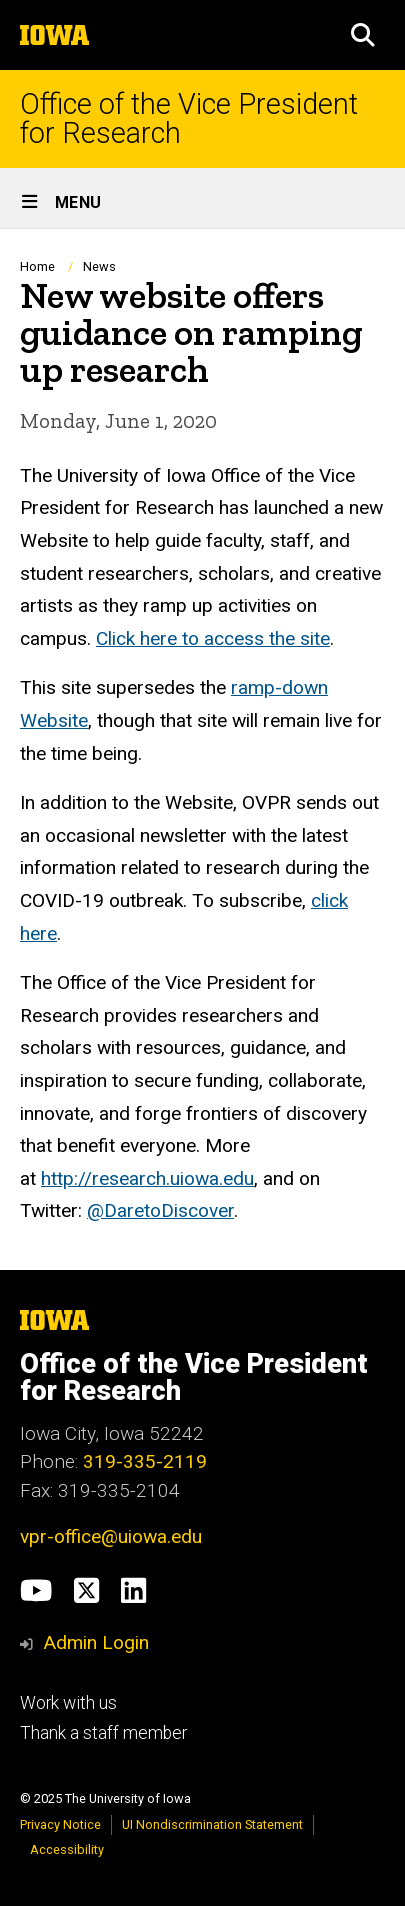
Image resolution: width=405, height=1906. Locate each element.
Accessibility (67, 1849)
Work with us (68, 1703)
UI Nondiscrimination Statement (212, 1824)
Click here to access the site (213, 638)
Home (37, 266)
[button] (363, 35)
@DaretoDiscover (160, 1211)
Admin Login (96, 1642)
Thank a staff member (103, 1733)
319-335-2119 (145, 1461)
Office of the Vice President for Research (189, 119)
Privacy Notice (60, 1824)
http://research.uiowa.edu (147, 1178)
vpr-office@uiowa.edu (111, 1536)
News (99, 266)
